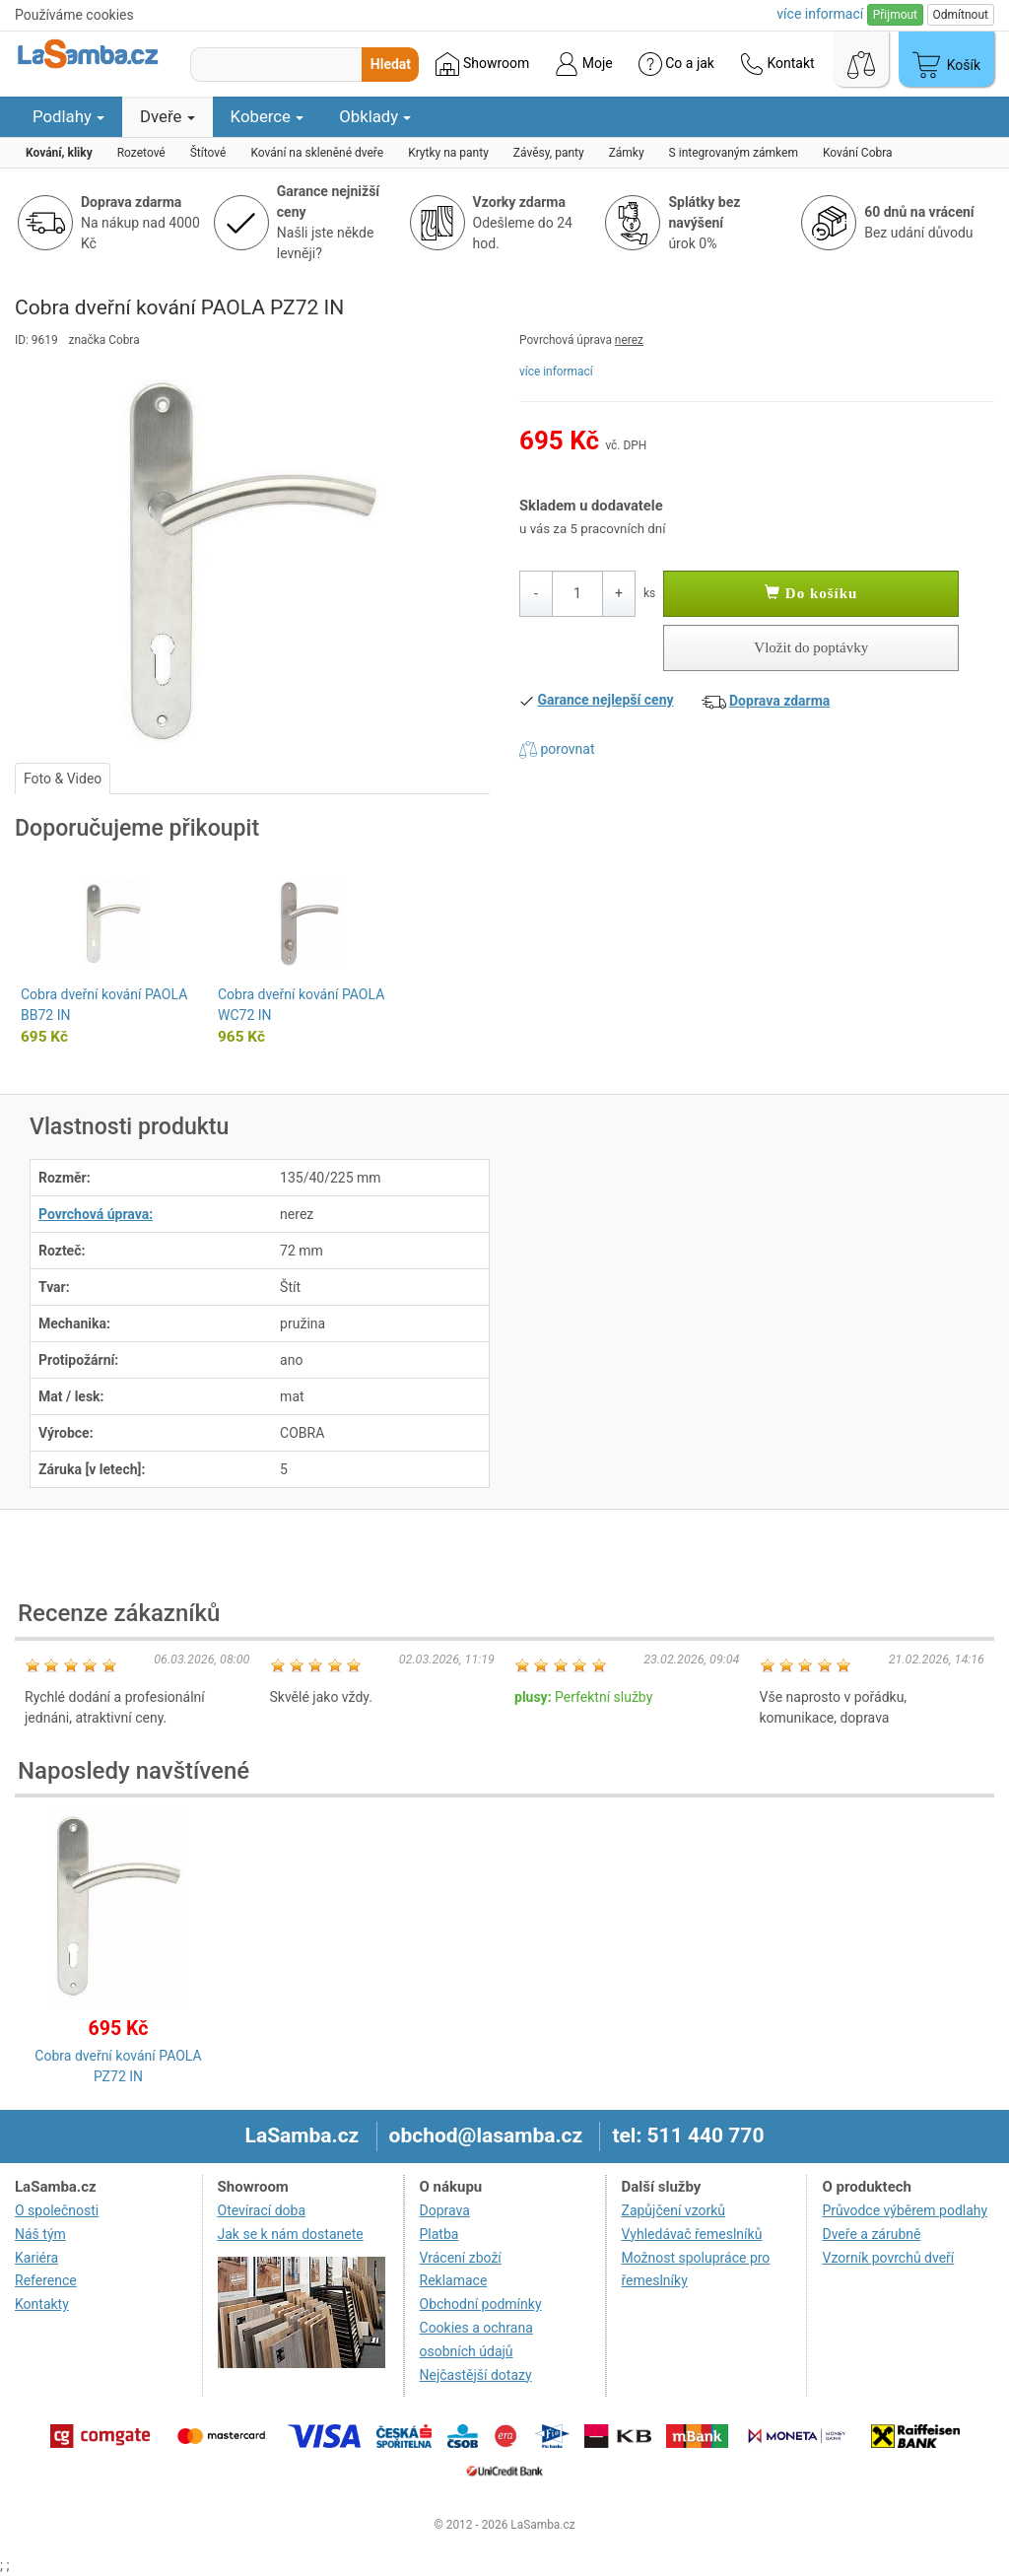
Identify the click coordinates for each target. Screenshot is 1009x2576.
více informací (556, 371)
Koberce (267, 116)
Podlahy (68, 116)
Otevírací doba (262, 2210)
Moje (583, 64)
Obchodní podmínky (481, 2304)
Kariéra (36, 2258)
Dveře (167, 116)
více (819, 14)
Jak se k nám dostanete (291, 2234)
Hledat (390, 64)
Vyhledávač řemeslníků (692, 2234)
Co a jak (676, 64)
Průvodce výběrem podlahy (904, 2210)
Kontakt (777, 64)
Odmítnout (960, 15)
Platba (439, 2234)
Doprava (445, 2210)
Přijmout (895, 15)
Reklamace (454, 2280)
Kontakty (42, 2304)
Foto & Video (62, 778)
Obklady (375, 116)
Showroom (482, 64)
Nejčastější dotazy (476, 2375)
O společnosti (57, 2210)
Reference (46, 2280)
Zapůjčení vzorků (674, 2210)
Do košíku (811, 593)
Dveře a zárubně (871, 2234)
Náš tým (40, 2234)
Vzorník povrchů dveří (888, 2258)
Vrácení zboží (461, 2258)
